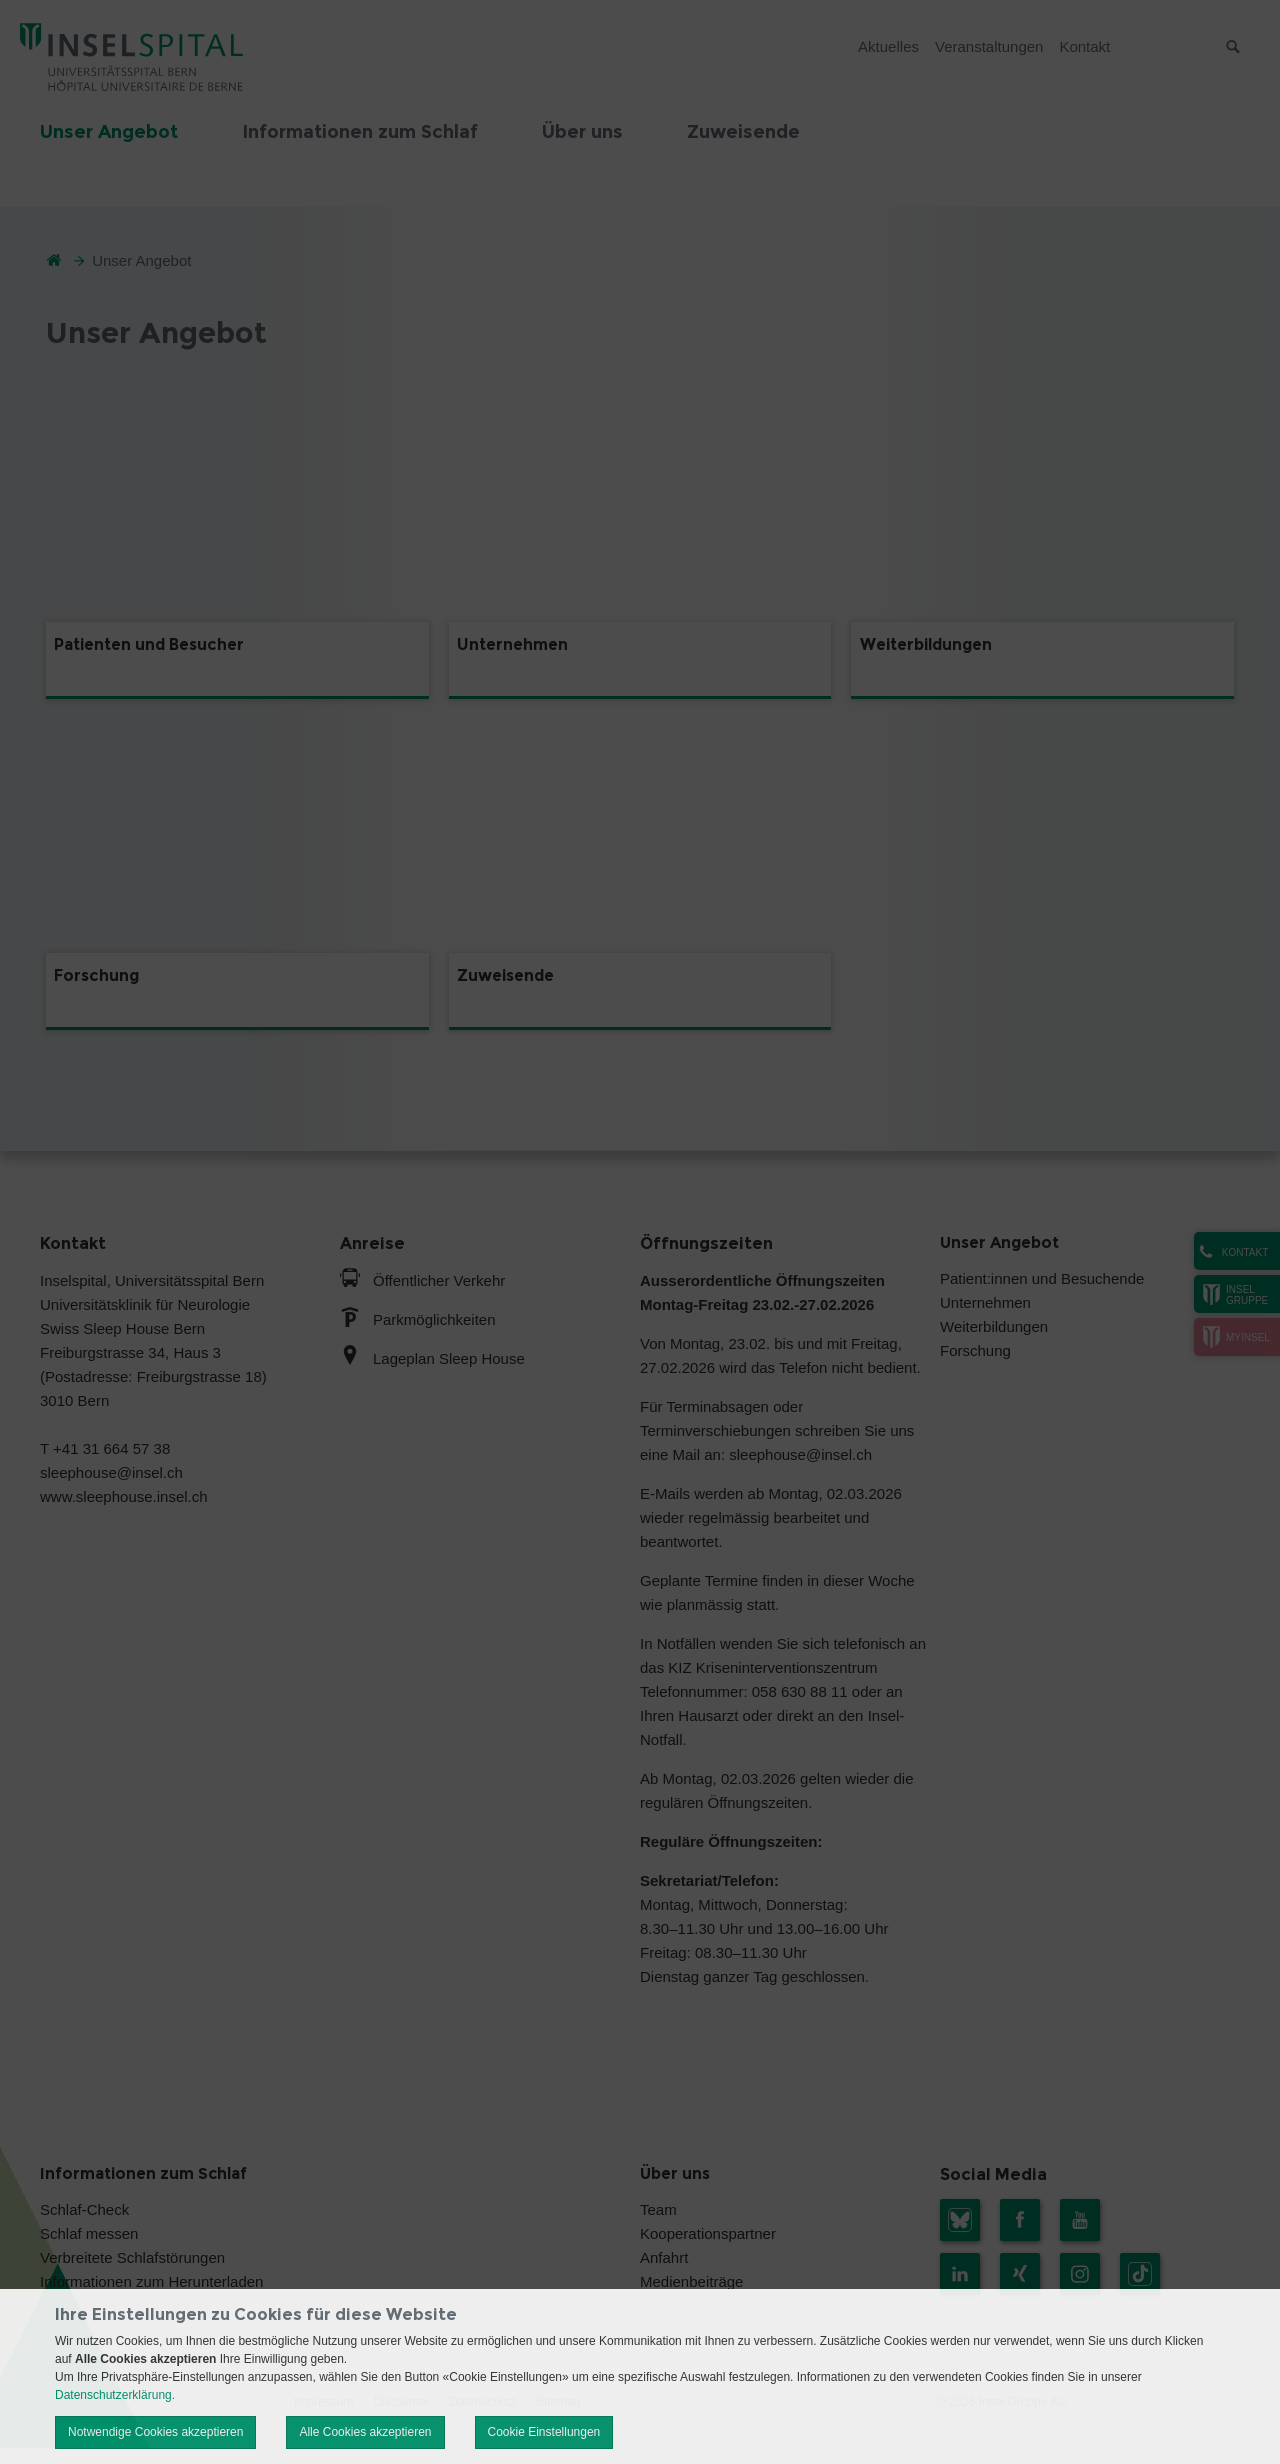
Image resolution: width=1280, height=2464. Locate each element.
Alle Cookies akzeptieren (365, 2432)
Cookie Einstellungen (544, 2432)
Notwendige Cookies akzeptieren (155, 2432)
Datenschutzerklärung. (115, 2395)
